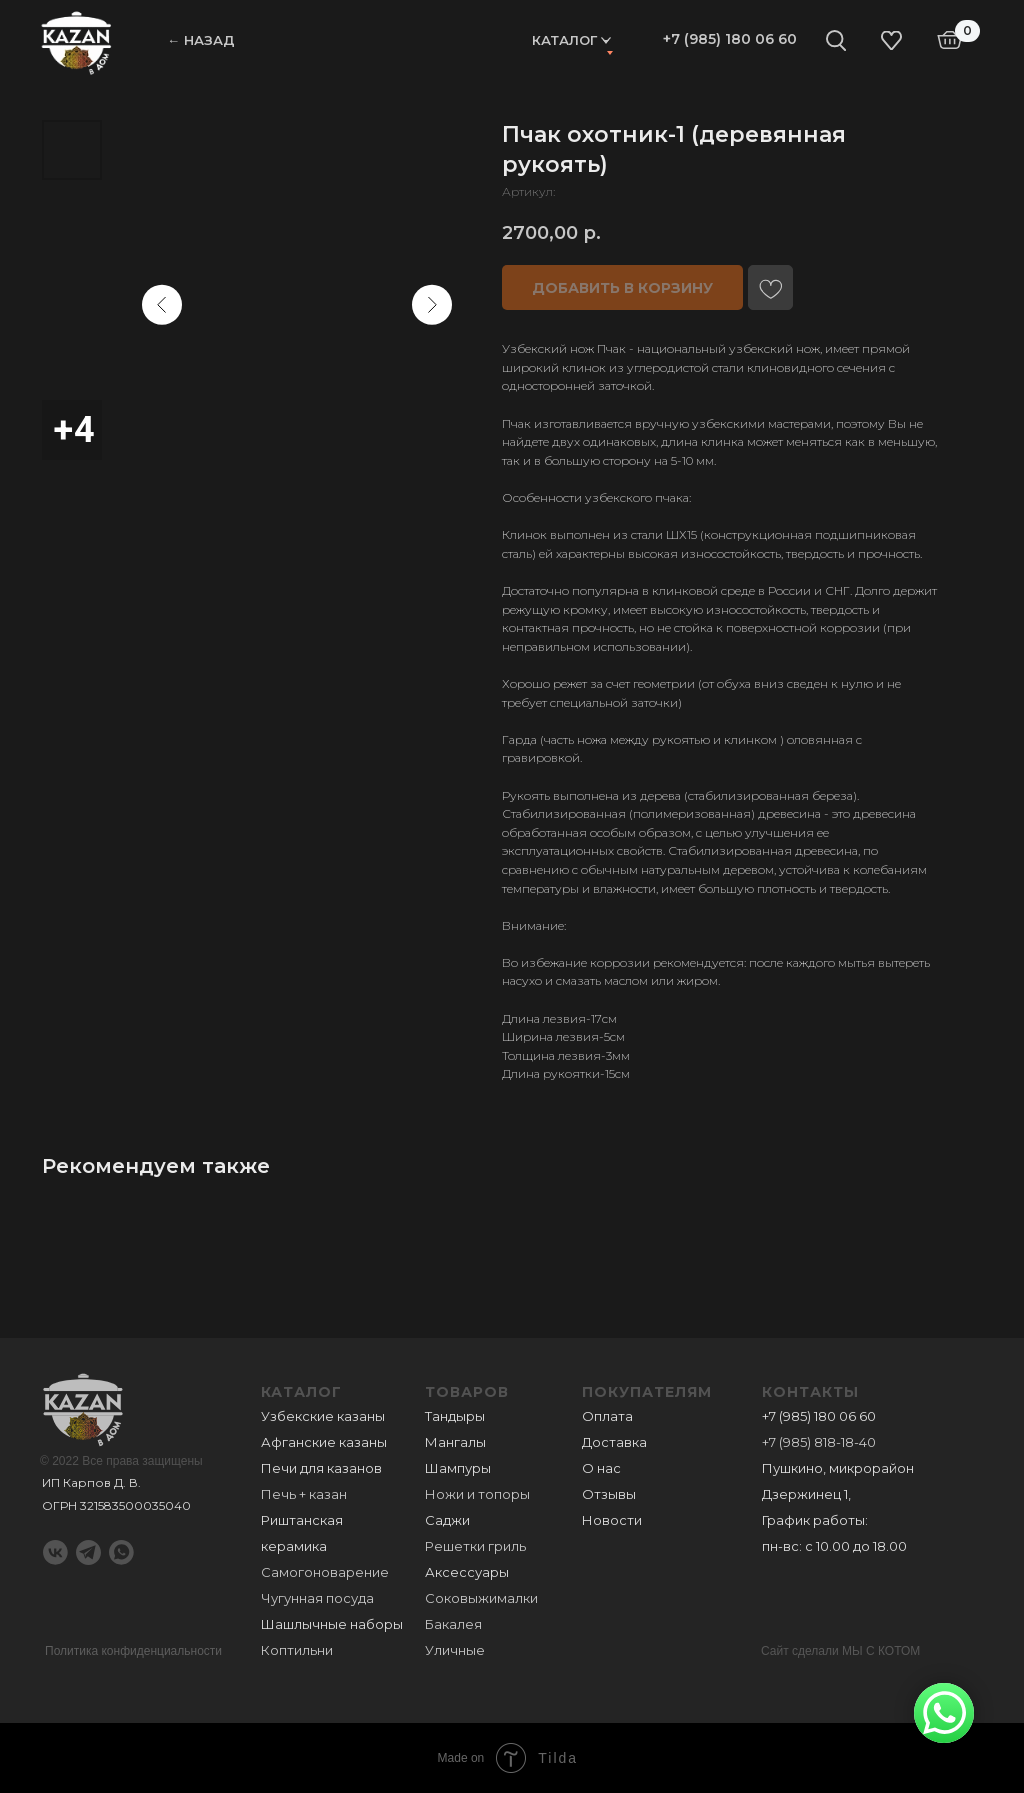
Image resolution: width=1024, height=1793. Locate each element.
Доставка (614, 1442)
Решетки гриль (475, 1546)
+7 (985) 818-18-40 (819, 1442)
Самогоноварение (325, 1572)
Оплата (607, 1416)
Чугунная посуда (317, 1598)
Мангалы (455, 1442)
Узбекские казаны (323, 1416)
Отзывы (609, 1494)
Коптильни (297, 1650)
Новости (612, 1520)
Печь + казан (304, 1494)
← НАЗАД (201, 40)
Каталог (564, 40)
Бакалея (453, 1624)
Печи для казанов (321, 1468)
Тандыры (455, 1416)
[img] (76, 41)
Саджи (447, 1520)
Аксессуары (467, 1572)
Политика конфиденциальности (133, 1651)
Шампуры (458, 1468)
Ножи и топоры (477, 1494)
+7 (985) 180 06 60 (730, 39)
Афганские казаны (324, 1442)
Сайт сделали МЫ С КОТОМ (840, 1651)
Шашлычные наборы (332, 1624)
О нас (601, 1468)
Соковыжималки (481, 1598)
